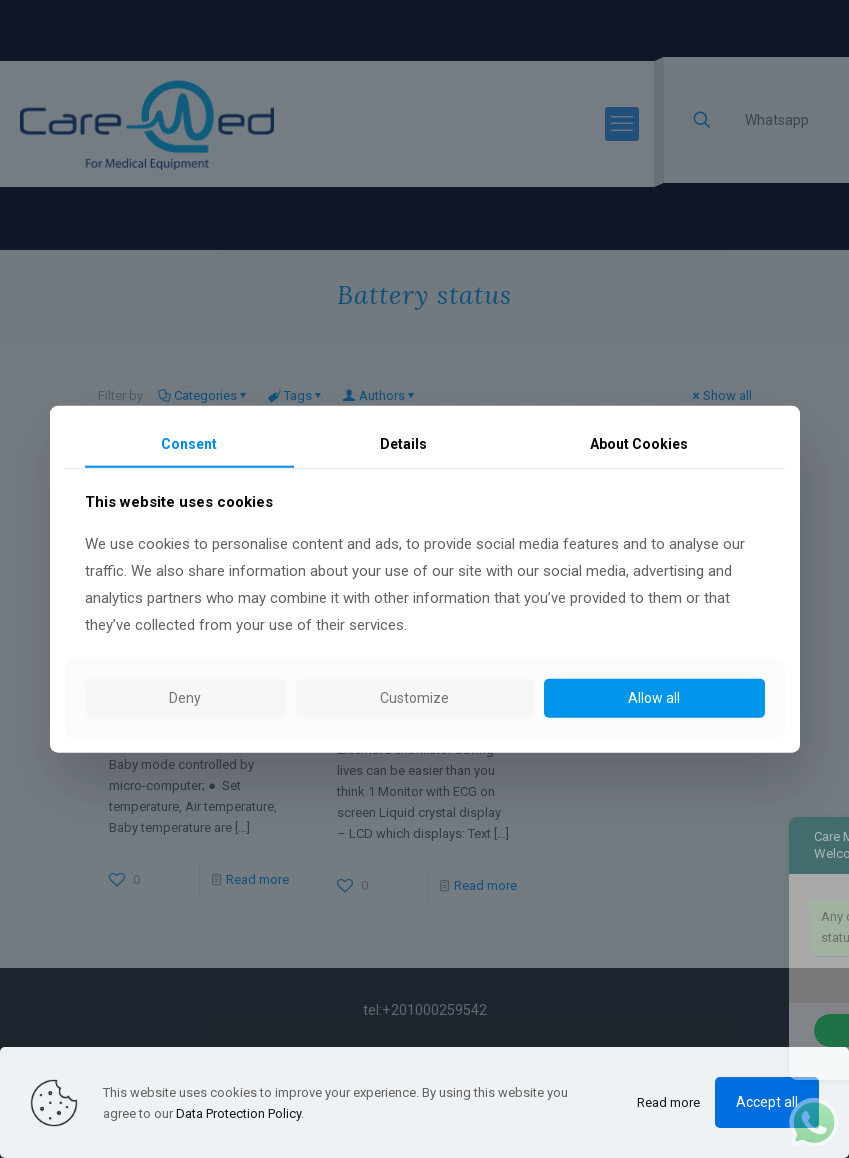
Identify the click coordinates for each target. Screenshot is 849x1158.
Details (403, 444)
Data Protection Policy (238, 1113)
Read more (668, 1102)
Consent (189, 444)
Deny (185, 698)
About (639, 444)
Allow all (654, 698)
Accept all (767, 1102)
